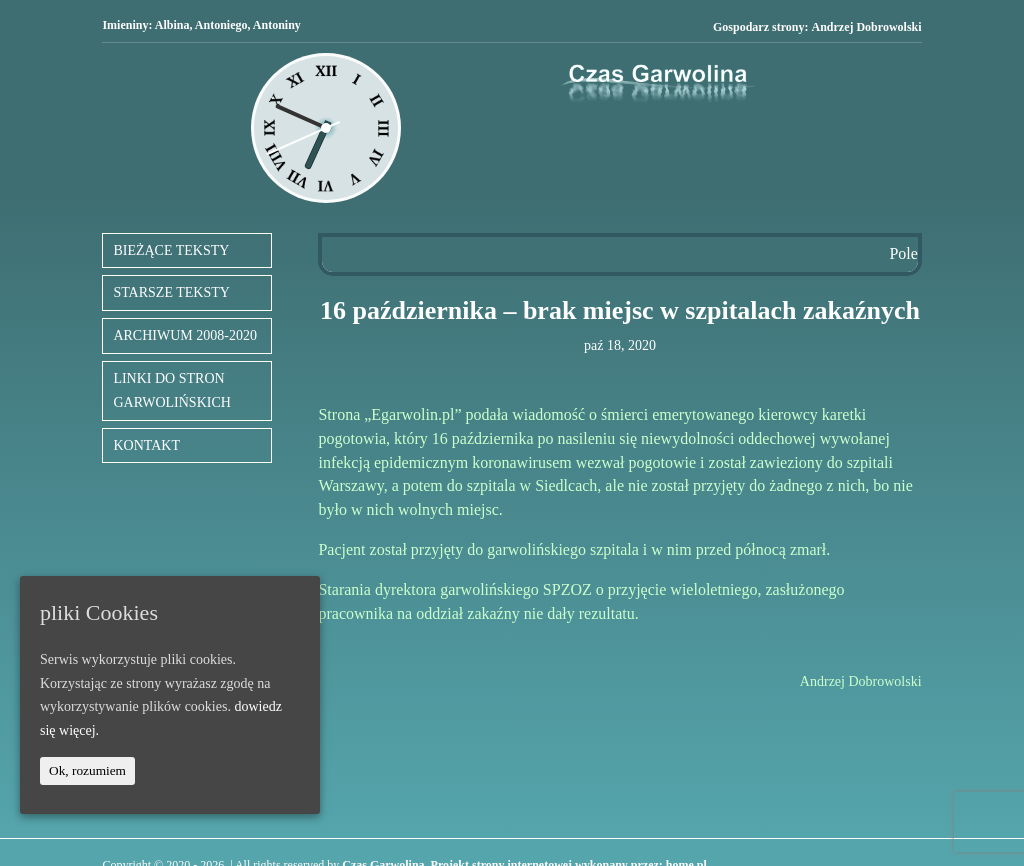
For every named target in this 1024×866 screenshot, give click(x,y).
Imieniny (125, 25)
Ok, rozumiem (87, 770)
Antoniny (277, 25)
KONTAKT (146, 445)
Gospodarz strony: (817, 27)
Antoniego (221, 25)
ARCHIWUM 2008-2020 (185, 335)
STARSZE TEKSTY (171, 292)
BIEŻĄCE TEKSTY (171, 250)
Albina (172, 25)
